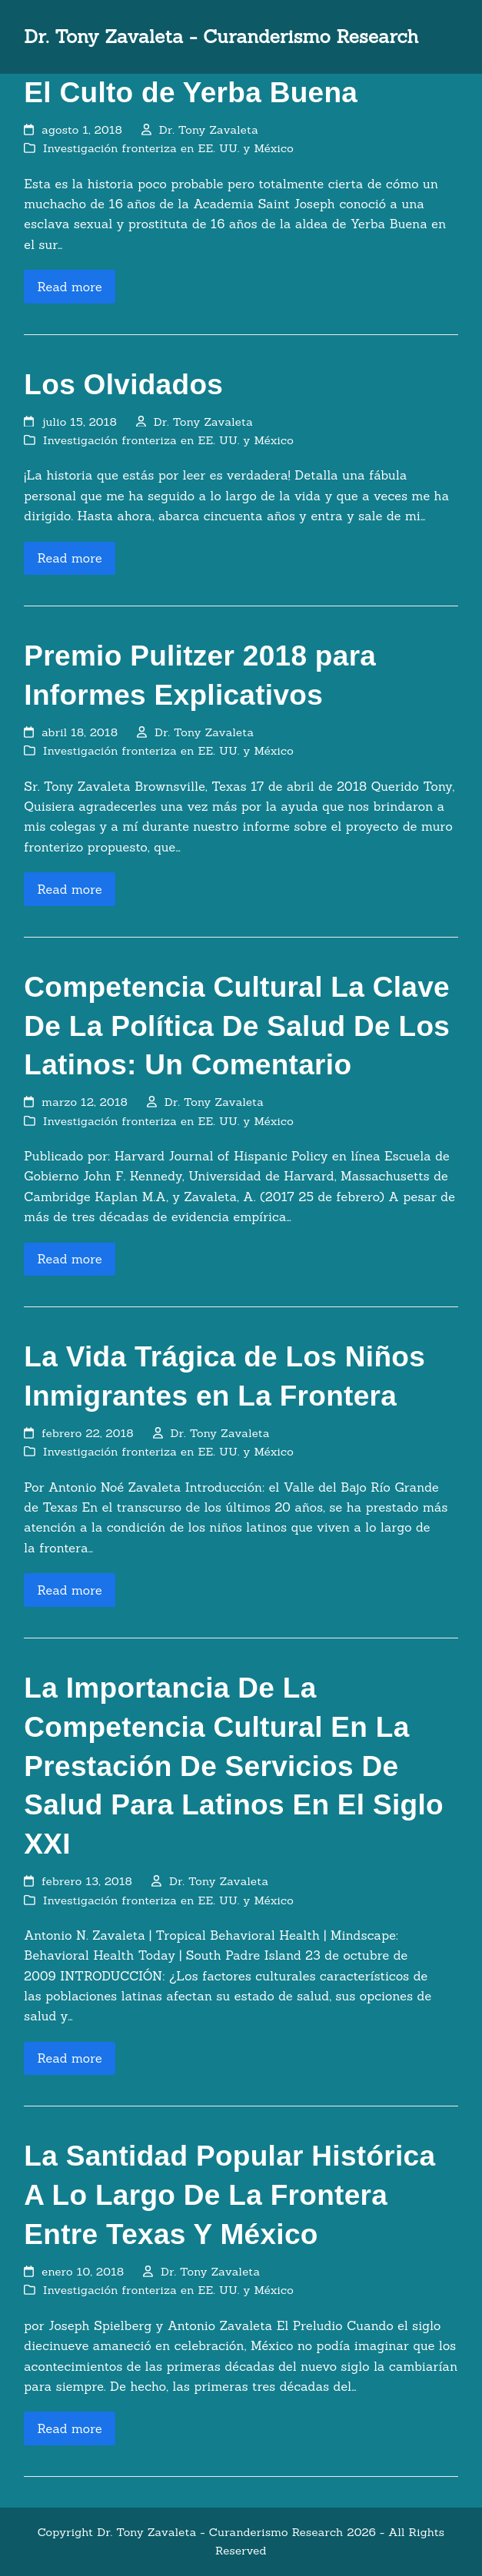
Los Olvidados (123, 384)
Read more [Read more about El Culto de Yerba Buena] (70, 286)
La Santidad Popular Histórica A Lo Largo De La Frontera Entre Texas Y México (229, 2195)
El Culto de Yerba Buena (190, 92)
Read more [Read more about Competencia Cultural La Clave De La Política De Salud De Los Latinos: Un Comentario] (70, 1258)
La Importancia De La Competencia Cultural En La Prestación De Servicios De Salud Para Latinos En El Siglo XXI (234, 1766)
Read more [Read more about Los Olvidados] (70, 558)
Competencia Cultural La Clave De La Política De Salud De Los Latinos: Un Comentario (237, 1026)
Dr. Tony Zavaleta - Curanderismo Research (221, 36)
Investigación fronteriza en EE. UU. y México (168, 148)
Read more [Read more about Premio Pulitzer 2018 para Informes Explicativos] (70, 889)
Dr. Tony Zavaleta (208, 129)
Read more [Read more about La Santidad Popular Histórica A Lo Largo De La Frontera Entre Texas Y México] (70, 2428)
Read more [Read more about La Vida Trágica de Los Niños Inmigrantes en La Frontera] (70, 1590)
